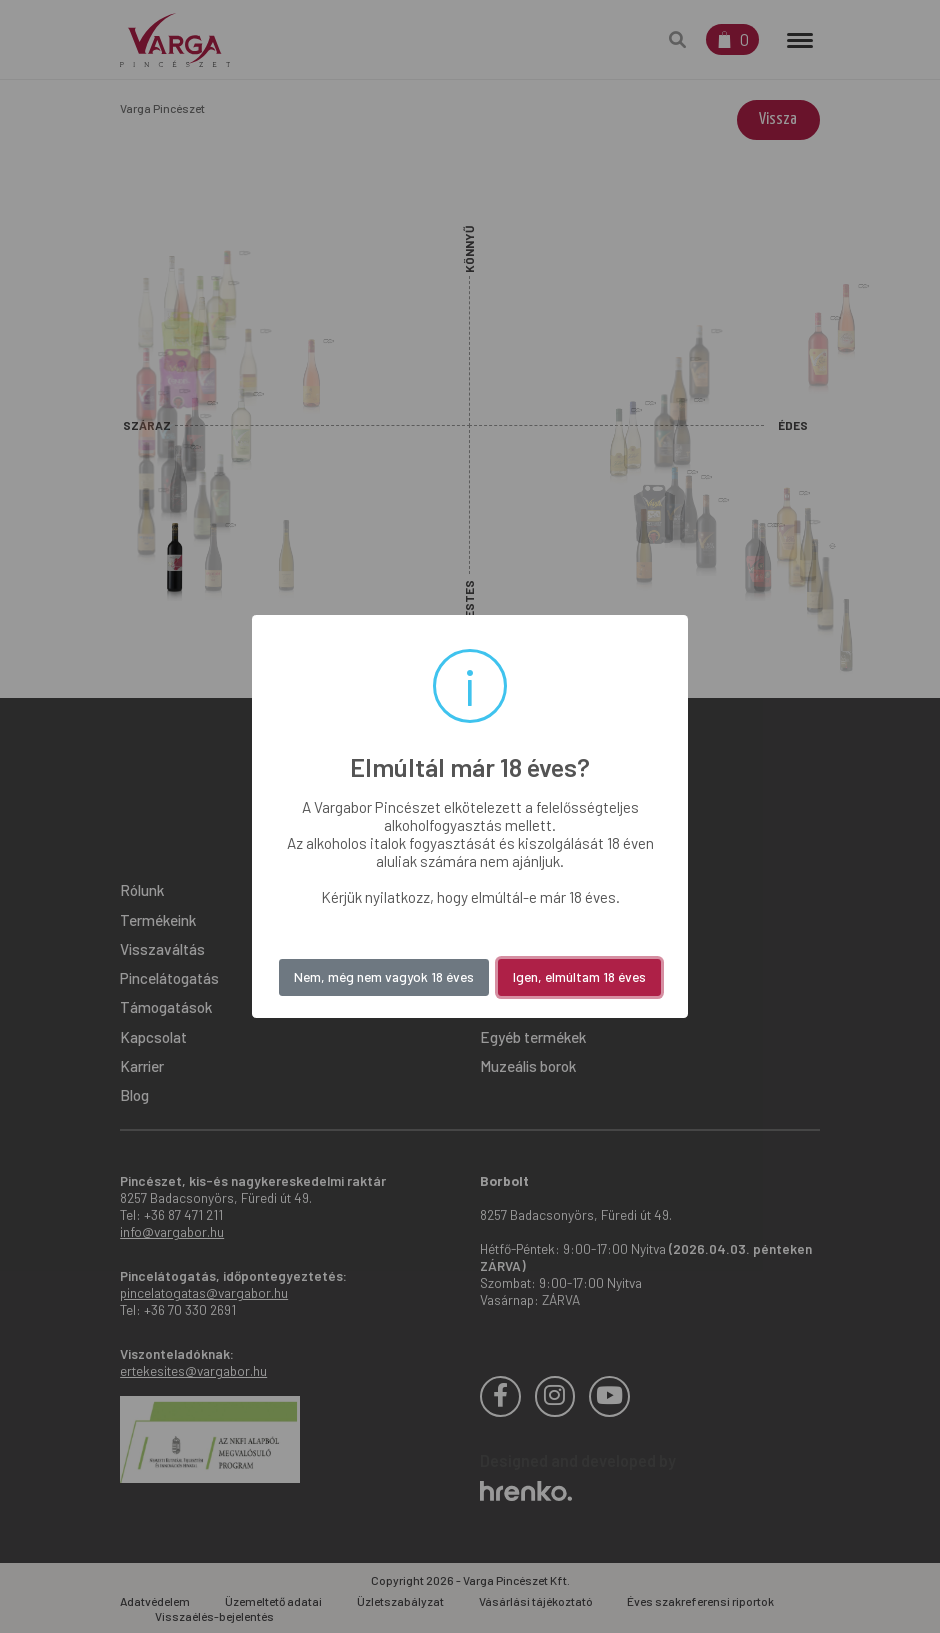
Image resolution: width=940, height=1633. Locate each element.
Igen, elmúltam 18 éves (579, 976)
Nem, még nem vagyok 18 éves (384, 976)
